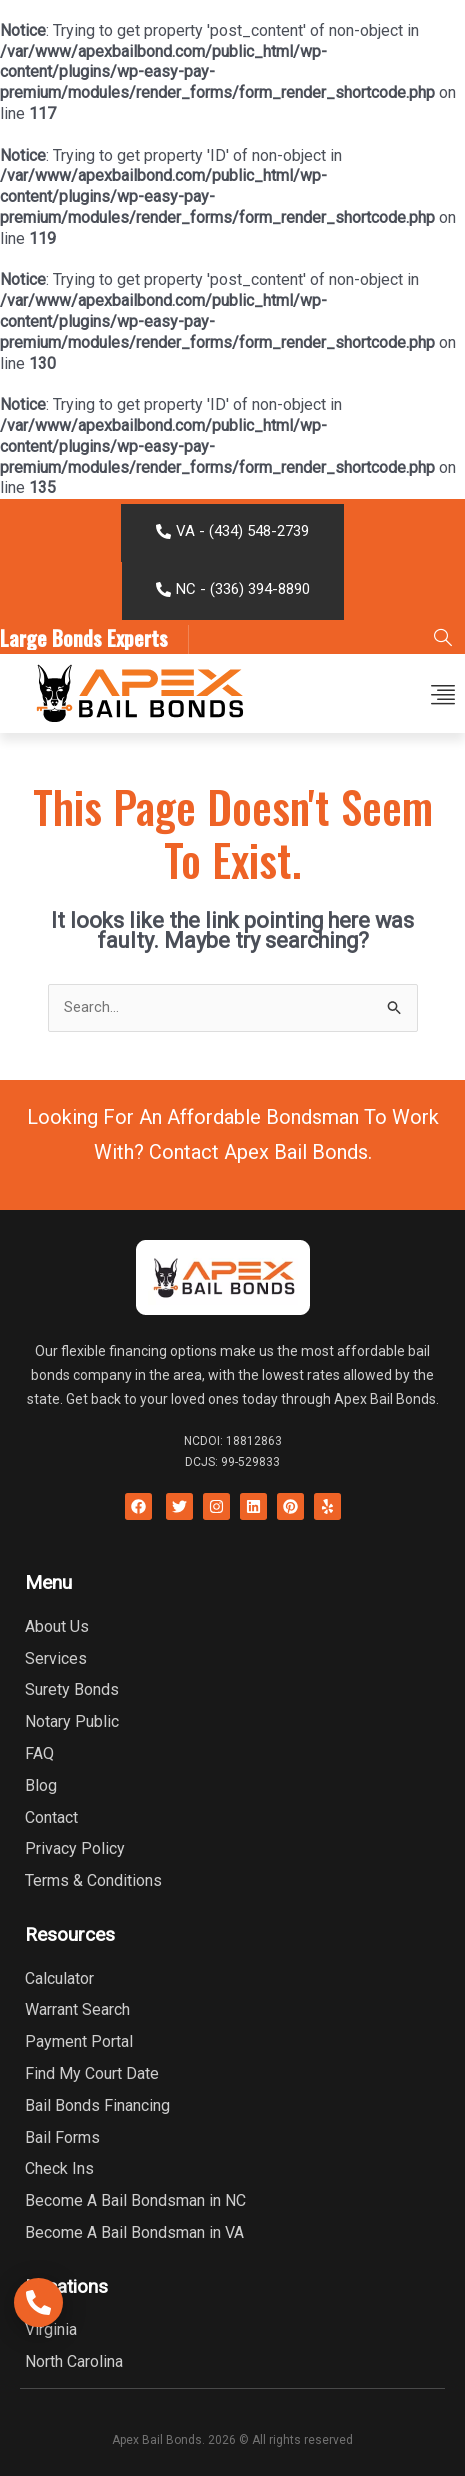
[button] (442, 693)
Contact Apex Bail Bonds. (260, 1152)
